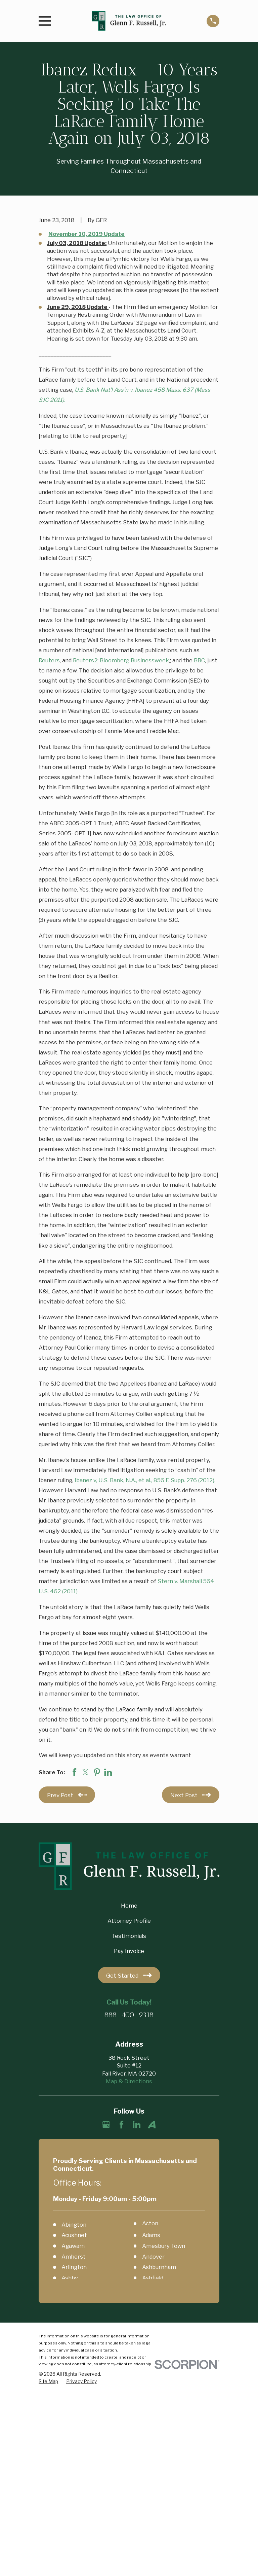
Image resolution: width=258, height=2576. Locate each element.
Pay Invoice (129, 1951)
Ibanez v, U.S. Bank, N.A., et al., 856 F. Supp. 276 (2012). (145, 1480)
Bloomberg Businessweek (134, 660)
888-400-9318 (129, 2015)
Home (129, 1905)
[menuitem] (48, 2381)
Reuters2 (85, 660)
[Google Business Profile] (106, 2124)
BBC (199, 660)
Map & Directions (129, 2081)
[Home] (129, 21)
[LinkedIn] (136, 2124)
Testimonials (129, 1936)
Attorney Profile (129, 1920)
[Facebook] (121, 2124)
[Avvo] (152, 2124)
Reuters (49, 660)
